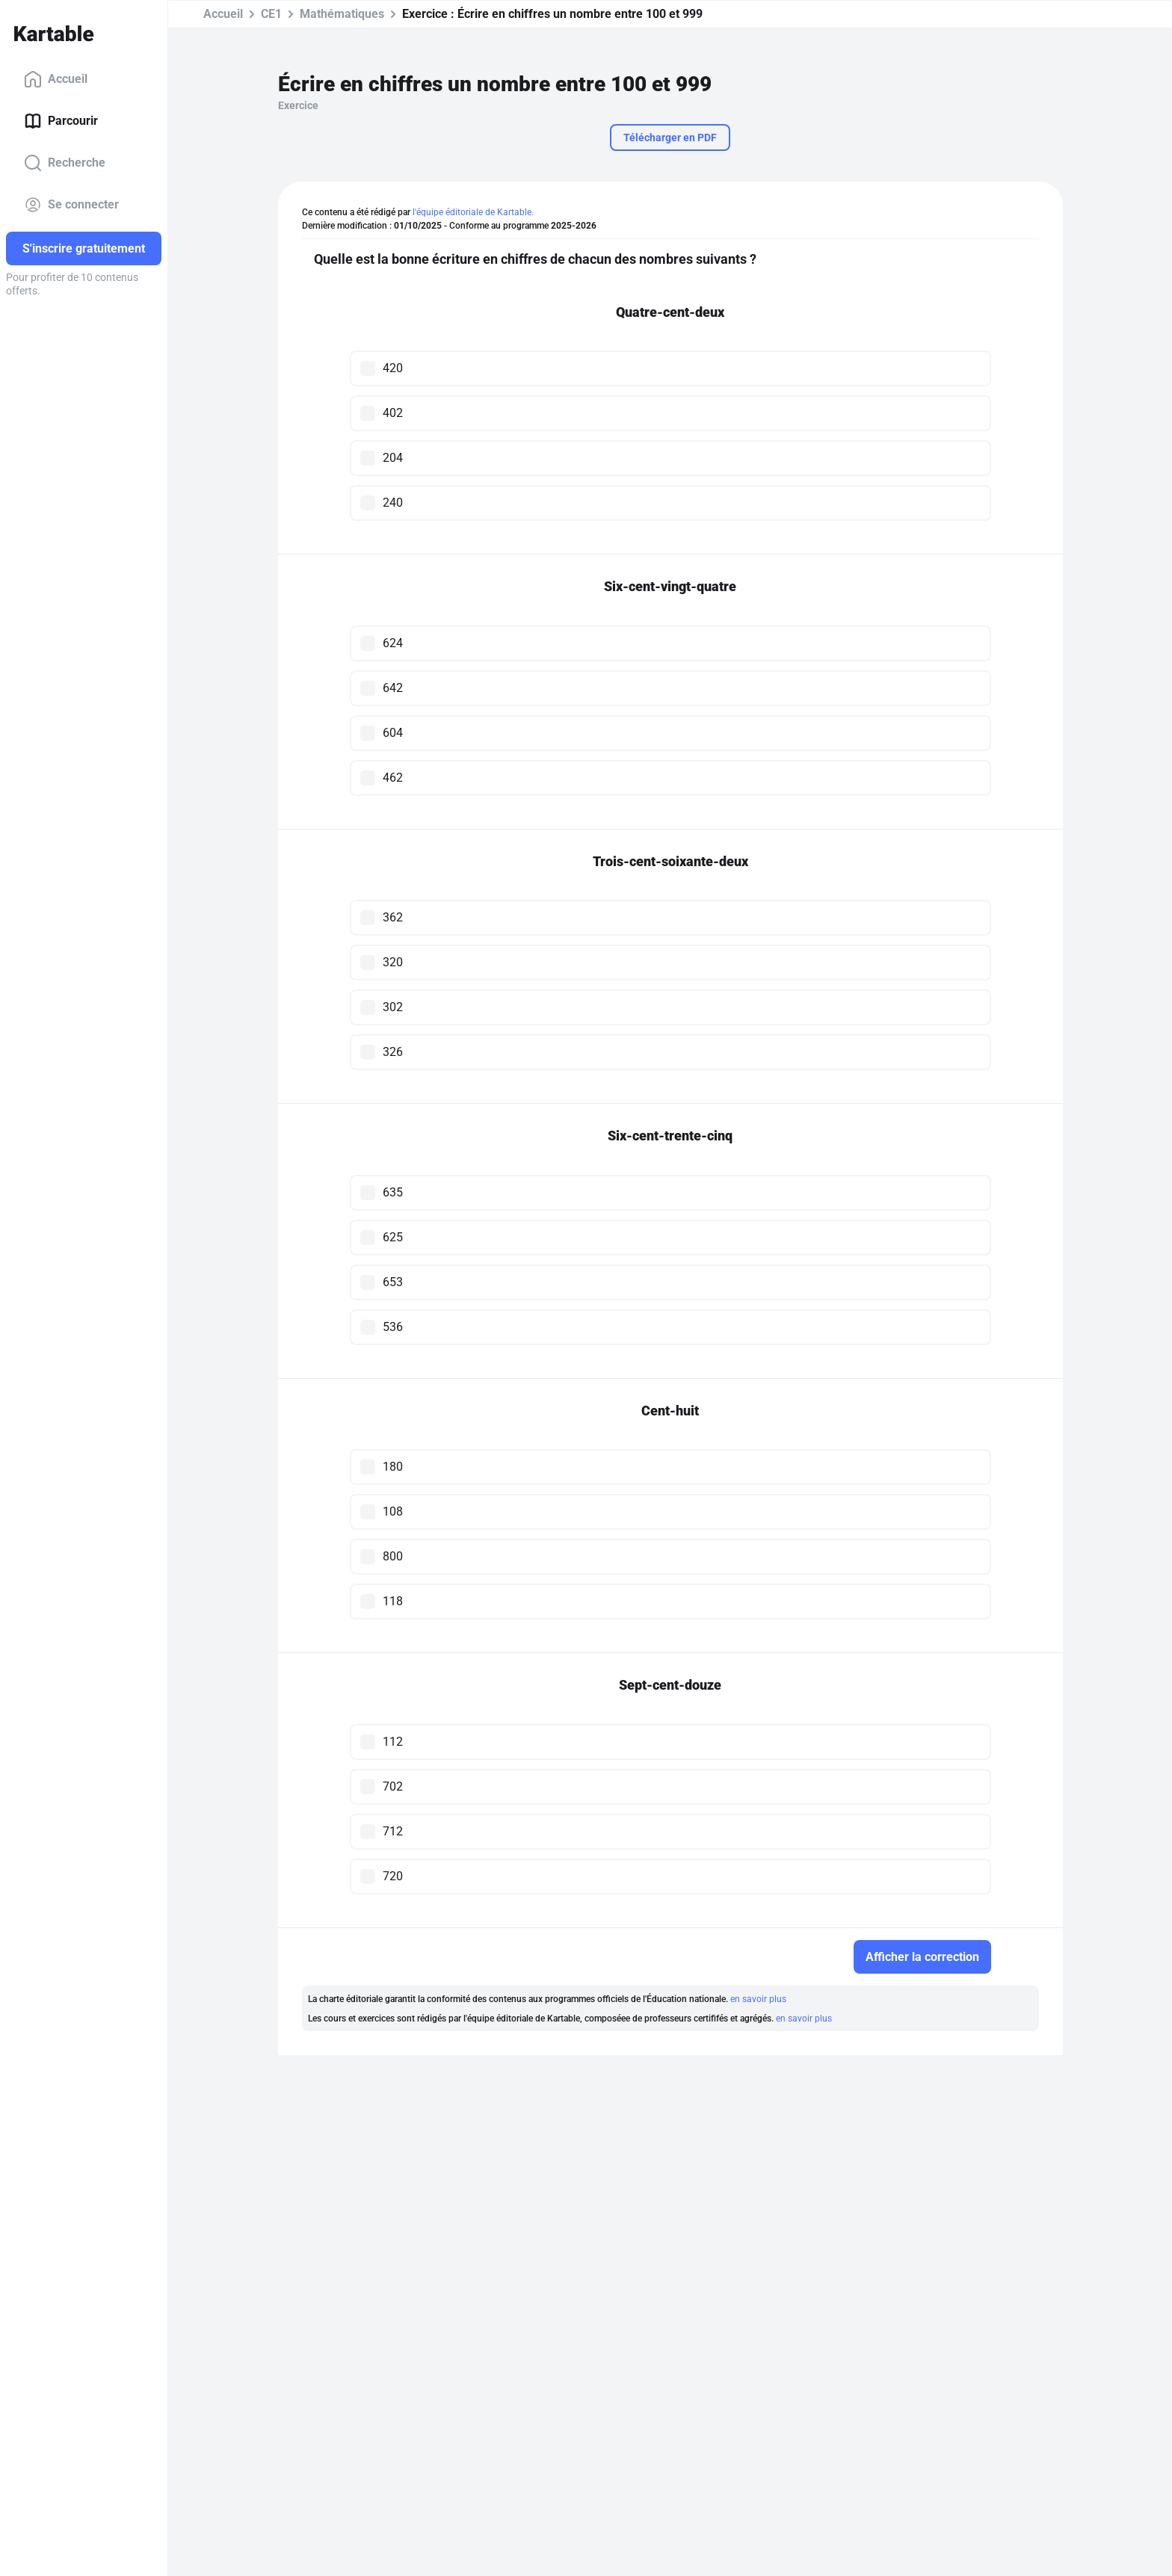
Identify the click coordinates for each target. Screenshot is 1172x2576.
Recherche (64, 163)
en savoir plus (758, 1999)
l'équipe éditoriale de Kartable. (473, 212)
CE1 (271, 14)
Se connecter (71, 205)
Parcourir (61, 121)
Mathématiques (342, 14)
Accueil (55, 79)
